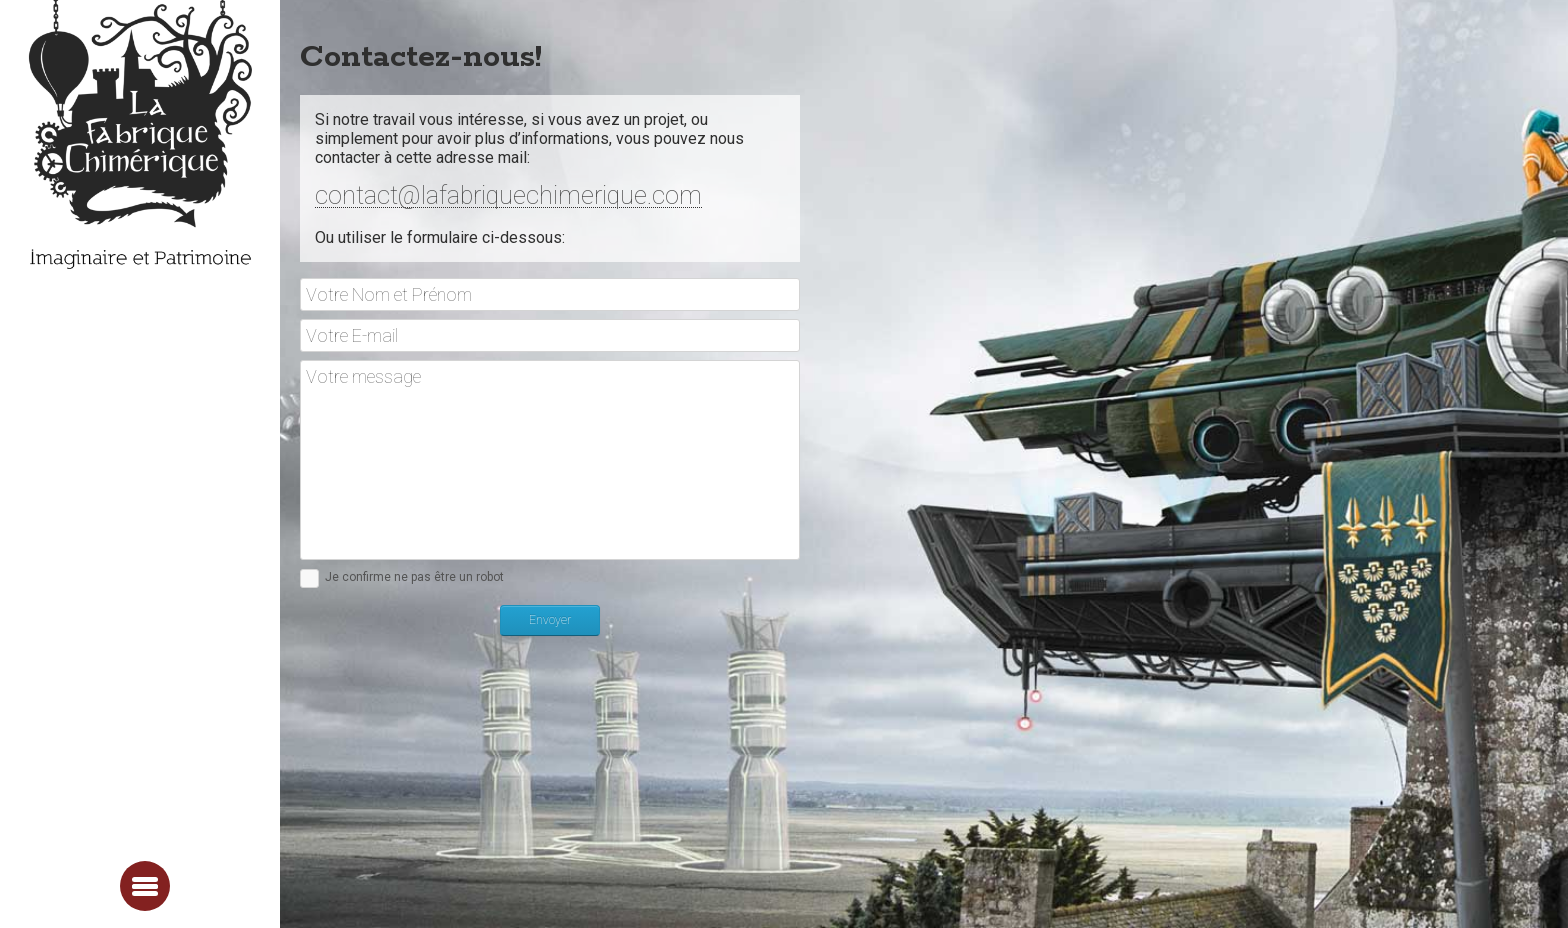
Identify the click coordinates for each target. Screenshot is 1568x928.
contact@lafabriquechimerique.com (508, 197)
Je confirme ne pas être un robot (414, 577)
